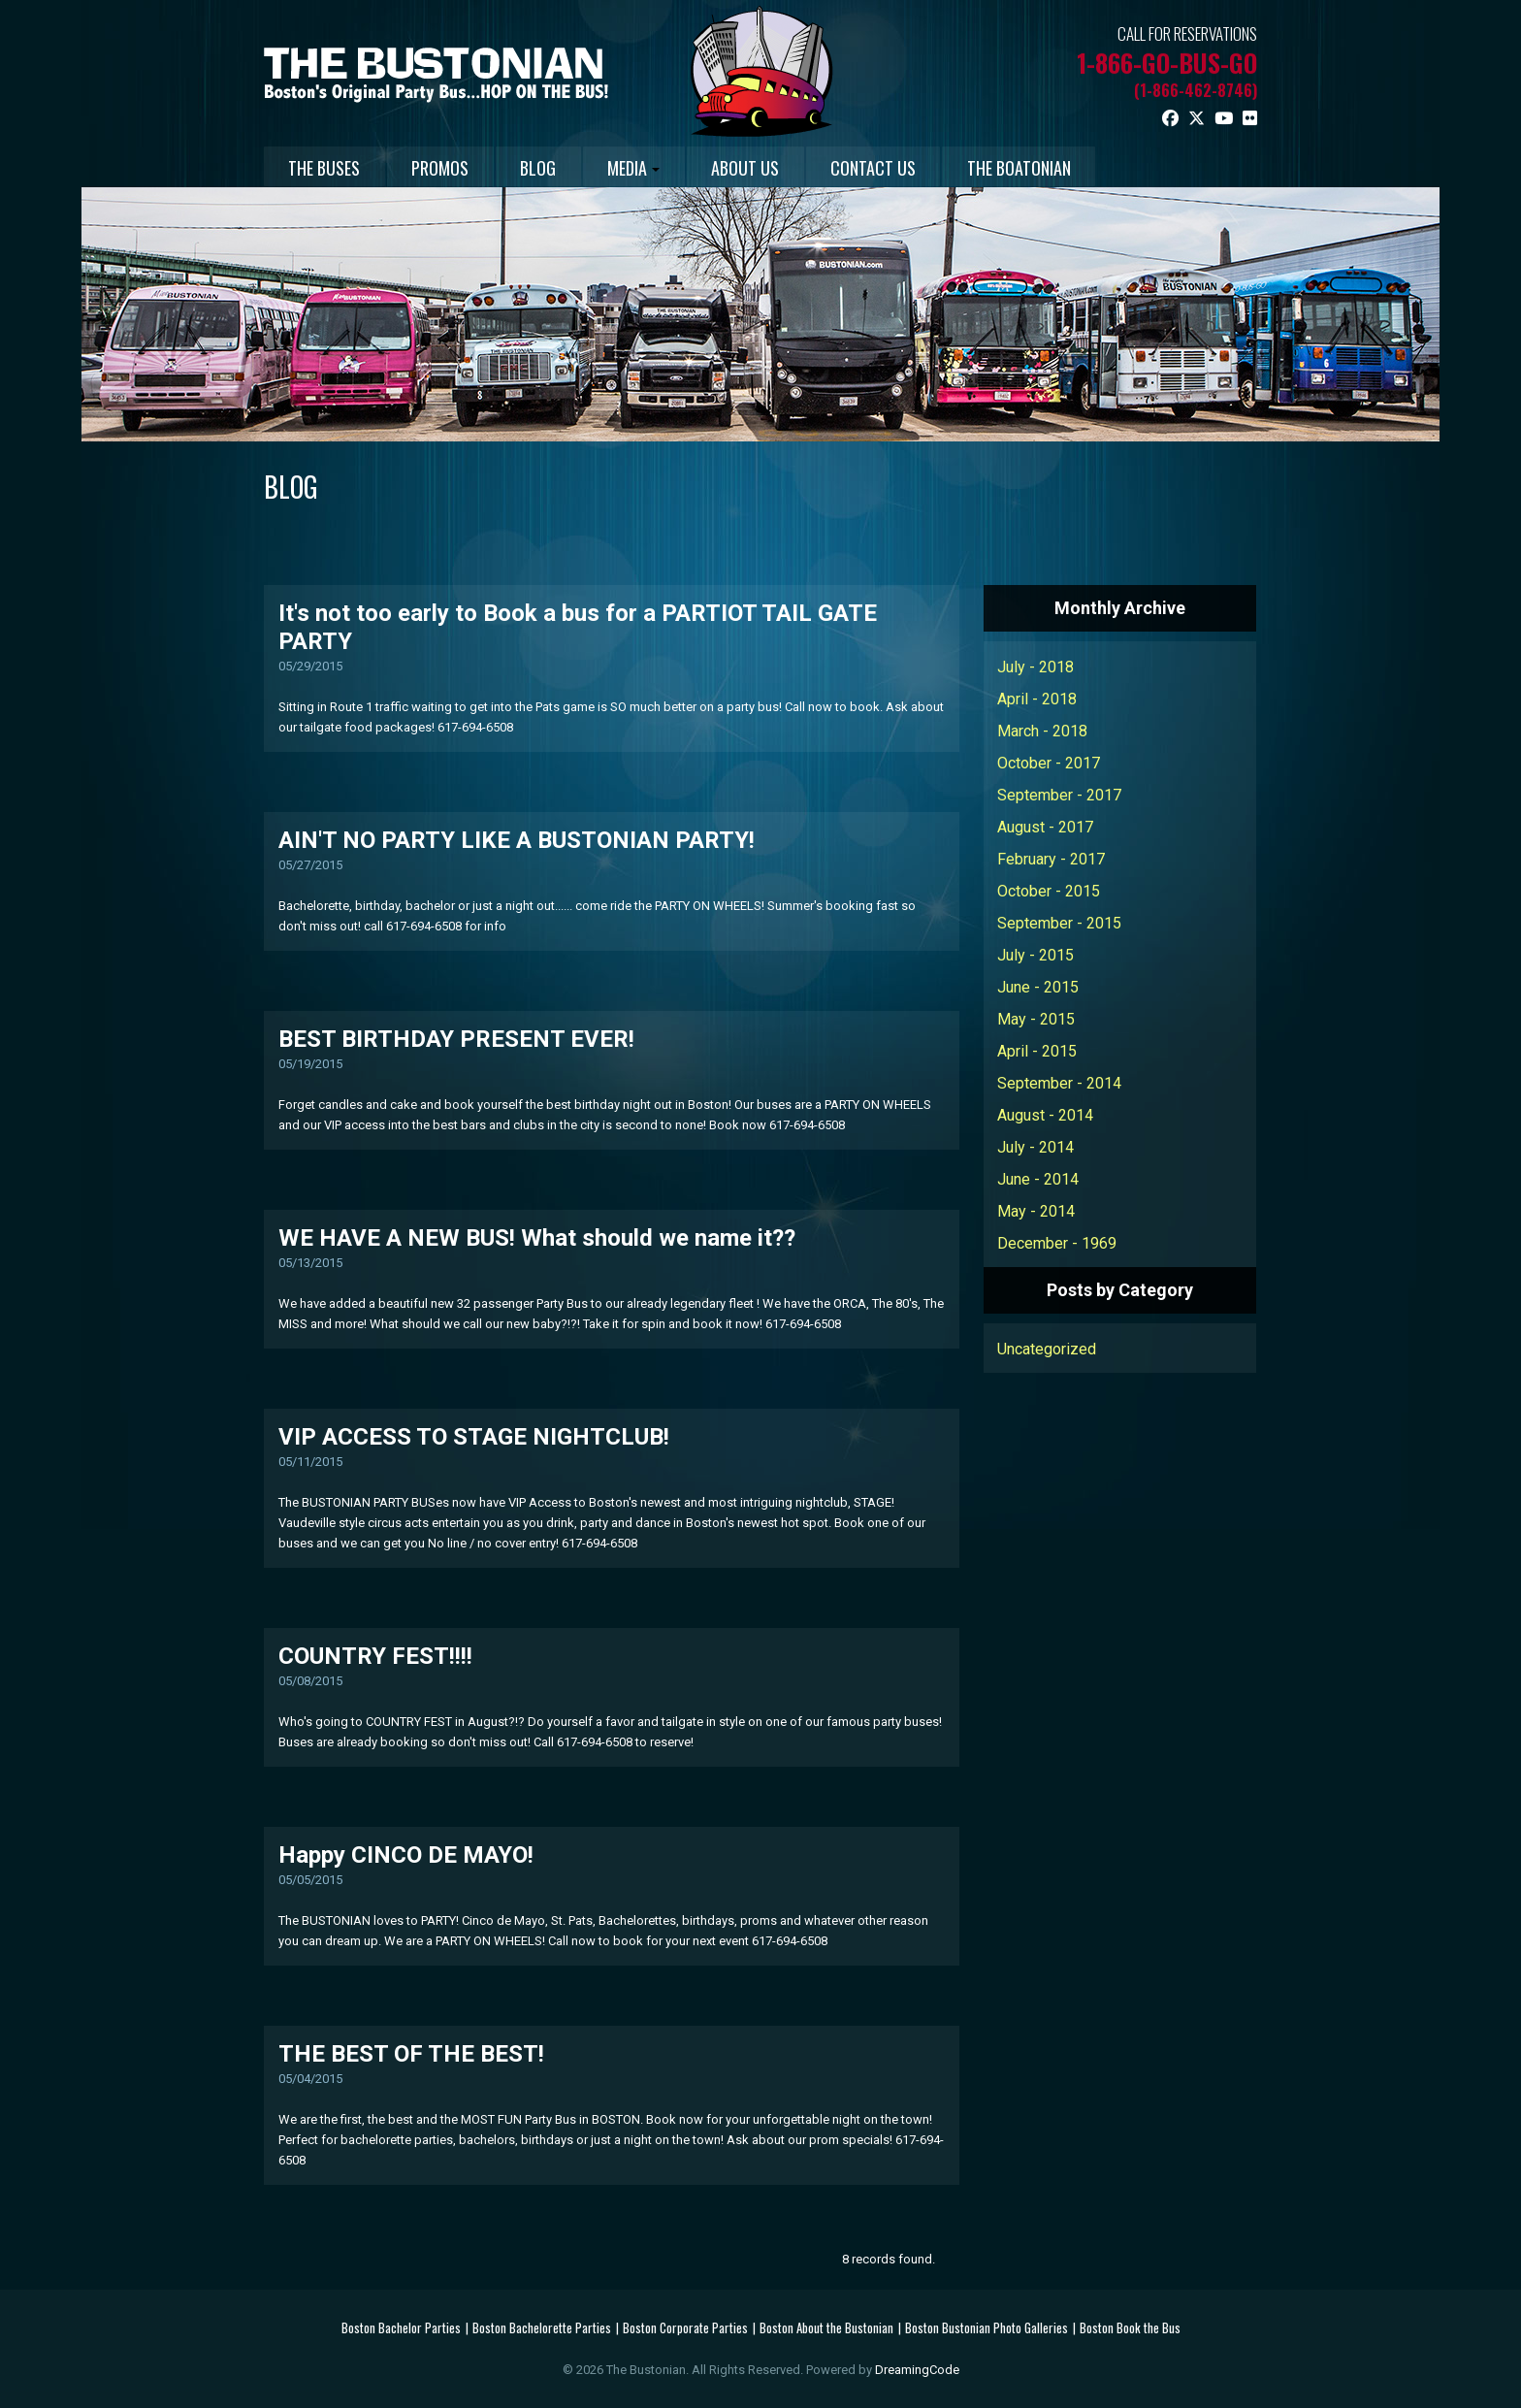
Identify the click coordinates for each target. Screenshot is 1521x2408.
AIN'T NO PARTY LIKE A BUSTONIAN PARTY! (516, 839)
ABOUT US (793, 167)
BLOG (565, 167)
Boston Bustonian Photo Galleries (986, 2326)
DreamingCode (917, 2368)
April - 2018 (1037, 698)
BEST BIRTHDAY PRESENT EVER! (456, 1038)
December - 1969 (1056, 1242)
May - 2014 (1036, 1210)
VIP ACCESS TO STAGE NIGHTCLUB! (473, 1435)
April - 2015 (1037, 1050)
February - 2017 (1051, 858)
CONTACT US (932, 167)
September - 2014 (1059, 1082)
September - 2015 (1059, 922)
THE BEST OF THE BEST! (411, 2052)
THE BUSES (330, 167)
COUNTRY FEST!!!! (375, 1655)
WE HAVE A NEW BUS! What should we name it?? (536, 1237)
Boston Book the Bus (1130, 2326)
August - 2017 (1045, 826)
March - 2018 (1042, 730)
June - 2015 (1038, 986)
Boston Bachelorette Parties (541, 2326)
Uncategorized (1046, 1348)
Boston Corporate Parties (685, 2326)
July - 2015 (1035, 954)
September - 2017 (1059, 794)
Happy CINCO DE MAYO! (406, 1854)
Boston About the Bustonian (826, 2326)
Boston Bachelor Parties (401, 2326)
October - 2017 (1048, 762)
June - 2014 (1038, 1178)
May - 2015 (1036, 1018)
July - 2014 (1035, 1146)
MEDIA (671, 167)
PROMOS (456, 167)
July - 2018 (1035, 666)
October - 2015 (1048, 890)
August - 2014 (1045, 1114)
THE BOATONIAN (1089, 167)
